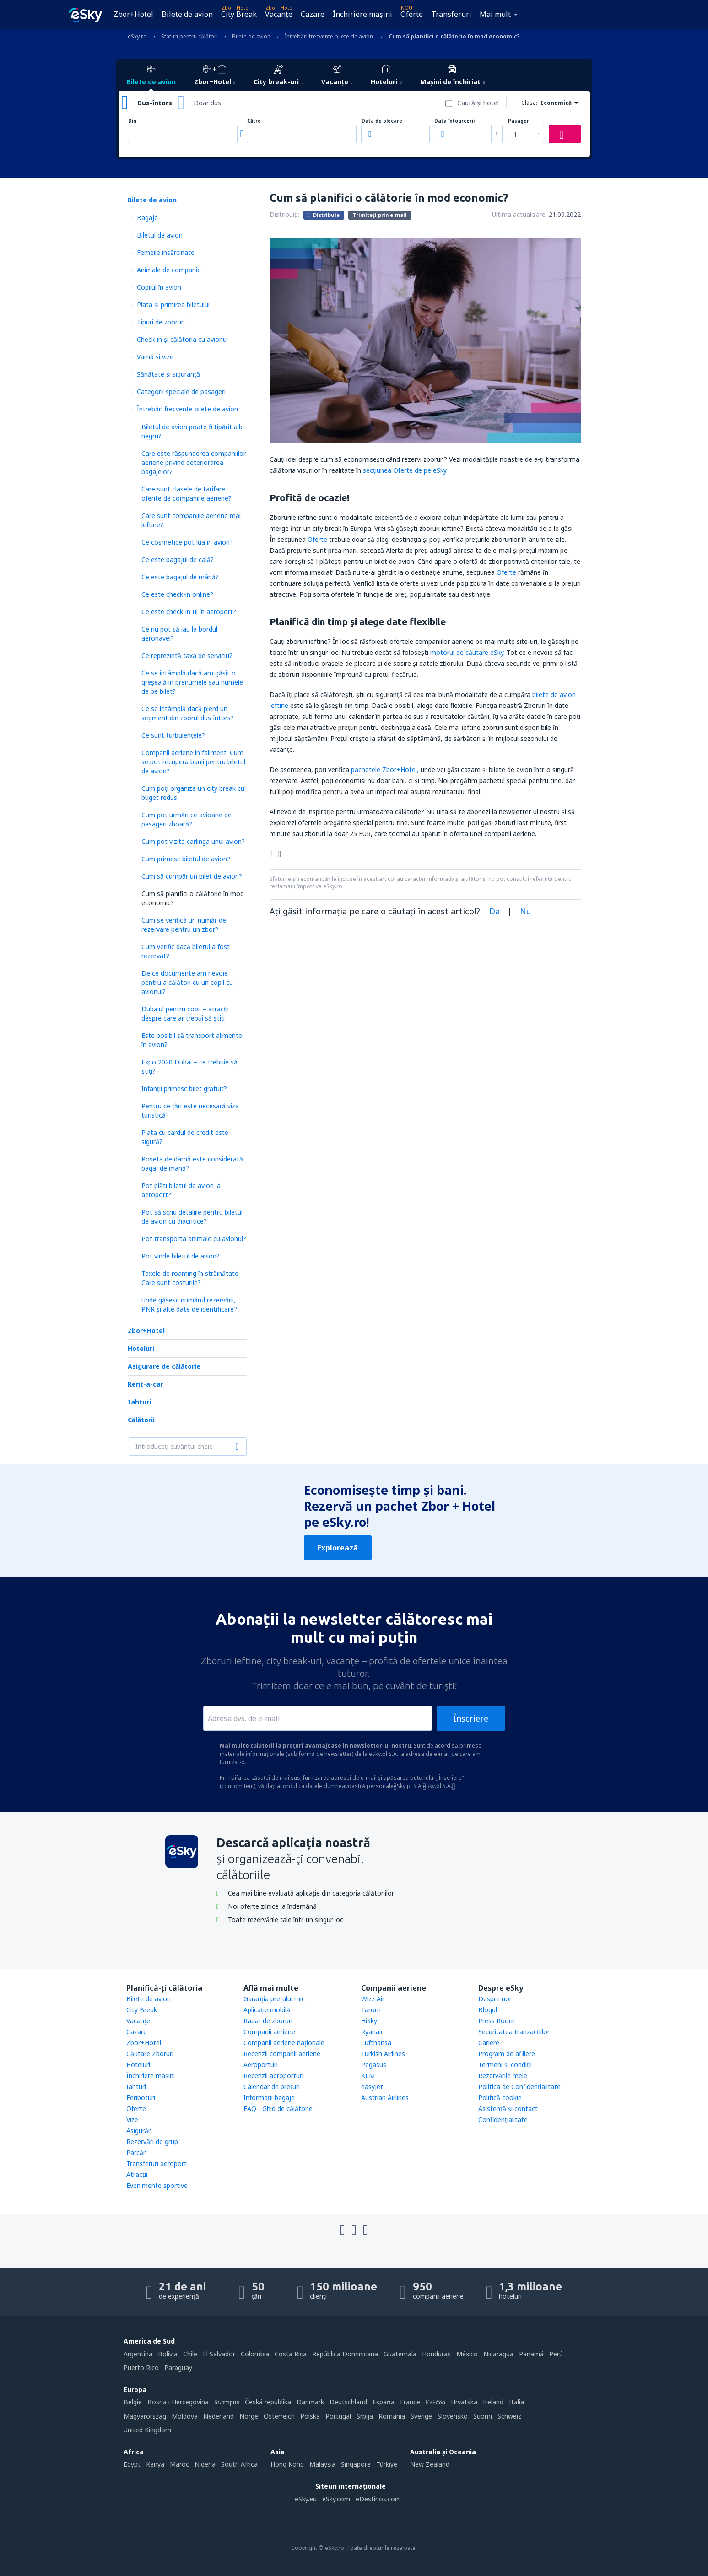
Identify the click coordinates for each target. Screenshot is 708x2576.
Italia (516, 2402)
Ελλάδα (435, 2402)
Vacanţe (278, 14)
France (410, 2402)
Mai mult (495, 14)
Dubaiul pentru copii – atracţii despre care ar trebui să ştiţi (185, 1013)
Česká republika (268, 2402)
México (467, 2353)
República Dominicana (345, 2353)
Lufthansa (376, 2042)
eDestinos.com (378, 2499)
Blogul (487, 2009)
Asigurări (139, 2130)
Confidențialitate (503, 2119)
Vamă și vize (155, 356)
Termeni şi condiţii (505, 2064)
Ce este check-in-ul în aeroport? (188, 611)
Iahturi (139, 1402)
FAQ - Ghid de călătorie (278, 2108)
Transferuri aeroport (156, 2163)
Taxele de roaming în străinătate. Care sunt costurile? (190, 1278)
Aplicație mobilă (266, 2009)
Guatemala (400, 2353)
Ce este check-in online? (177, 594)
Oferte (411, 14)
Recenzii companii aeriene (281, 2053)
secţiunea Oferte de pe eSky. (405, 470)
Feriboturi (140, 2097)
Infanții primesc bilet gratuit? (184, 1088)
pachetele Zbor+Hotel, (385, 769)
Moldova (185, 2416)
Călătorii (141, 1419)
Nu (525, 911)
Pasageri (519, 121)
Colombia (255, 2353)
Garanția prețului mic (274, 1998)
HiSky (369, 2020)
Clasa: (529, 103)
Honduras (436, 2353)
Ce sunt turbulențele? (173, 735)
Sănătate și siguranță (168, 374)
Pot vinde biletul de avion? (180, 1256)
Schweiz (509, 2416)
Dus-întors (154, 102)
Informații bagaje (269, 2097)
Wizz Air (372, 1998)
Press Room (496, 2020)
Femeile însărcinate (166, 252)
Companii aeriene (269, 2031)
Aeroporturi (260, 2064)
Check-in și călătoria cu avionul (182, 339)
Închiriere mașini (362, 14)
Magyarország (145, 2416)
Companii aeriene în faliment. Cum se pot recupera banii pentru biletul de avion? (193, 761)
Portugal (338, 2416)
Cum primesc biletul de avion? (185, 858)
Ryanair (372, 2031)
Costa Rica (291, 2353)
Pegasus (373, 2064)
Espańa (384, 2402)
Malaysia (322, 2464)
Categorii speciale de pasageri (181, 391)
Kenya (155, 2464)
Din (132, 121)
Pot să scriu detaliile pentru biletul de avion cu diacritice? (192, 1217)
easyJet (372, 2086)
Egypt (132, 2464)
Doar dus (207, 102)
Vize (132, 2119)
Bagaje (147, 217)
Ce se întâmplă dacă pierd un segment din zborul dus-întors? (187, 713)
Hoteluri (141, 1348)
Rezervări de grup (152, 2141)
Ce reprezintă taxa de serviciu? (186, 655)
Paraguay (178, 2367)
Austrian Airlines (385, 2097)
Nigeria (205, 2464)
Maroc (179, 2464)
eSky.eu (306, 2499)
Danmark (310, 2402)
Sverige (421, 2416)
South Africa (239, 2464)
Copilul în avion (159, 287)
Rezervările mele (502, 2075)
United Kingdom (147, 2429)
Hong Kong (287, 2464)
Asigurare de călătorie (164, 1366)
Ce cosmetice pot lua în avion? (187, 542)
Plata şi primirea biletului (173, 304)
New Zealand (429, 2464)
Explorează (338, 1548)
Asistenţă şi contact (508, 2108)
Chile (190, 2353)
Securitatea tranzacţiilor (514, 2031)
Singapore (356, 2464)
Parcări (136, 2152)
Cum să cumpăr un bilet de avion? (191, 876)
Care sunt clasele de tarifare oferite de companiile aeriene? (186, 493)
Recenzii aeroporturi (273, 2075)
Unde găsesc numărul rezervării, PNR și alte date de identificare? (189, 1304)
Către (254, 121)
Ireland (493, 2402)
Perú (556, 2353)
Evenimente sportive (157, 2185)
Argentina (138, 2353)
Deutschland (348, 2402)
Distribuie (324, 214)
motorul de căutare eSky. (467, 652)
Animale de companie (169, 269)
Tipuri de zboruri (161, 322)
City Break (239, 14)
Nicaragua (498, 2353)
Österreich (279, 2416)
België (133, 2402)
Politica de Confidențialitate (519, 2086)
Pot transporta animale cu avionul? (193, 1238)
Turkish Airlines (383, 2053)
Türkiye (386, 2464)
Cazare (312, 14)
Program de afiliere (506, 2053)
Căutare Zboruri (149, 2053)
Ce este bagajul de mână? (180, 576)
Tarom (371, 2009)
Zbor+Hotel (133, 14)
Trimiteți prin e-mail (380, 214)
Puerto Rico (141, 2367)
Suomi (482, 2416)
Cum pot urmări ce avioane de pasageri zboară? (186, 819)
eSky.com (336, 2499)
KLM (368, 2075)
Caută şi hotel (478, 102)
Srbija (365, 2416)
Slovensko (453, 2416)
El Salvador (219, 2353)
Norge (248, 2416)
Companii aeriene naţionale (283, 2042)
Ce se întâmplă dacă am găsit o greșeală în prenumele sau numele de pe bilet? (192, 682)
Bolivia (168, 2353)
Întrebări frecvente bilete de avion (187, 409)
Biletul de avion (160, 235)
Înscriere (470, 1718)
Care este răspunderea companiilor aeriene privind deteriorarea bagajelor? (193, 462)
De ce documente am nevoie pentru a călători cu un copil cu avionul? (187, 982)
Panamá (531, 2353)
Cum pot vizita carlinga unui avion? (193, 841)
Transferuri (451, 14)
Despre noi (494, 1998)
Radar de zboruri (267, 2020)
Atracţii (136, 2174)
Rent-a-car (145, 1384)
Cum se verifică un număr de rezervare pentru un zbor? (183, 925)
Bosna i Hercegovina (178, 2402)
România (391, 2416)
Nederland (218, 2416)
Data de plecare (382, 121)
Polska (310, 2416)
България (226, 2402)
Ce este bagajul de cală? (177, 559)
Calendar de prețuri (271, 2086)
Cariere (488, 2042)
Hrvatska (464, 2402)
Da (494, 911)
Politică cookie (500, 2097)
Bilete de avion (187, 14)
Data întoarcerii (454, 121)
